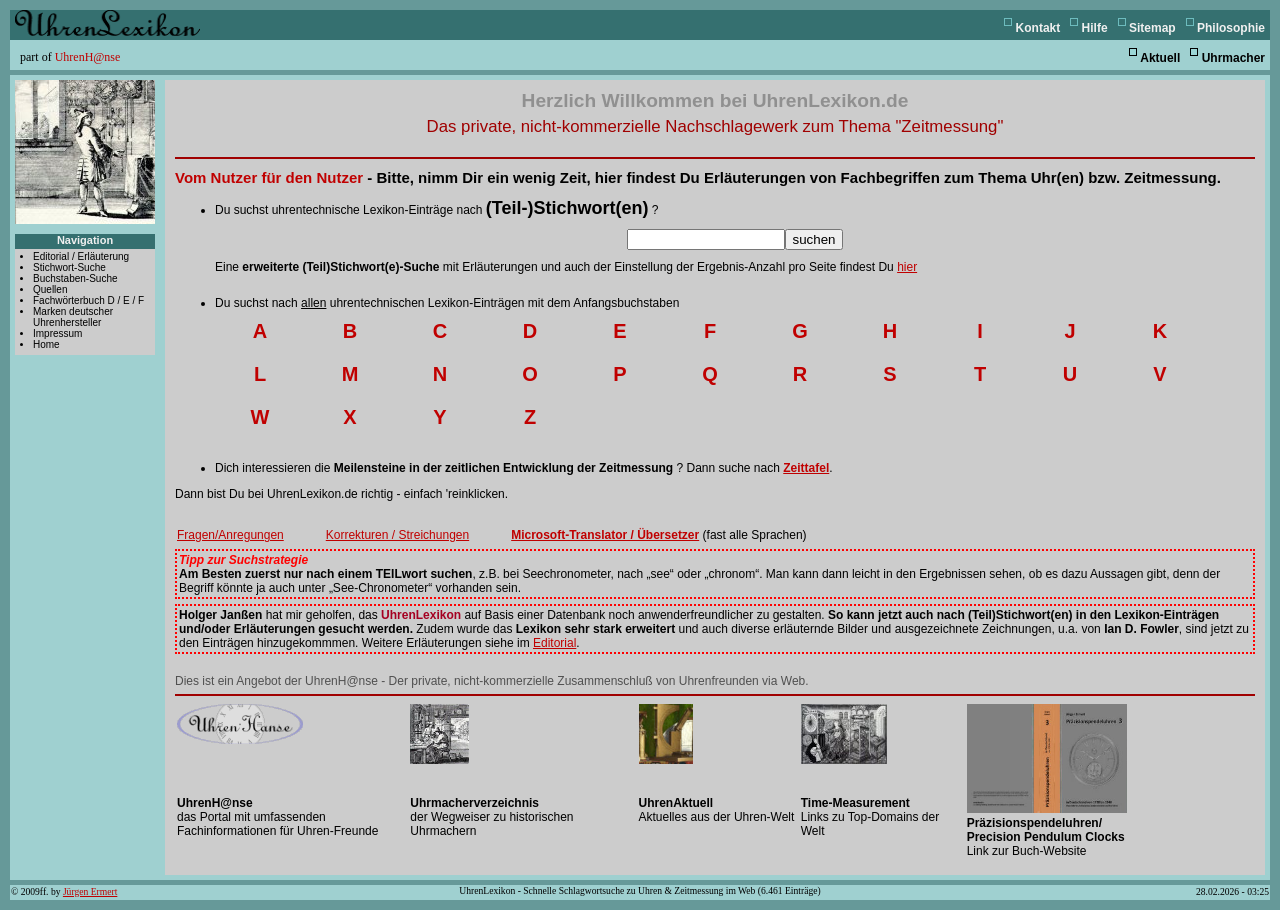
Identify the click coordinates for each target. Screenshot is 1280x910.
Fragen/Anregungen (230, 535)
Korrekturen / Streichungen (397, 535)
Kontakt (1038, 28)
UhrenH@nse (88, 57)
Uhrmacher (1233, 58)
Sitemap (1152, 28)
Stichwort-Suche (69, 267)
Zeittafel (806, 468)
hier (907, 267)
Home (46, 344)
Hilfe (1095, 28)
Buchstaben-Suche (75, 278)
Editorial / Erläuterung (81, 256)
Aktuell (1160, 58)
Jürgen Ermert (90, 891)
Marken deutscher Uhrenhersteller (73, 317)
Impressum (57, 333)
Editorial (554, 643)
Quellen (50, 289)
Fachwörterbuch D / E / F (88, 300)
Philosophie (1231, 28)
